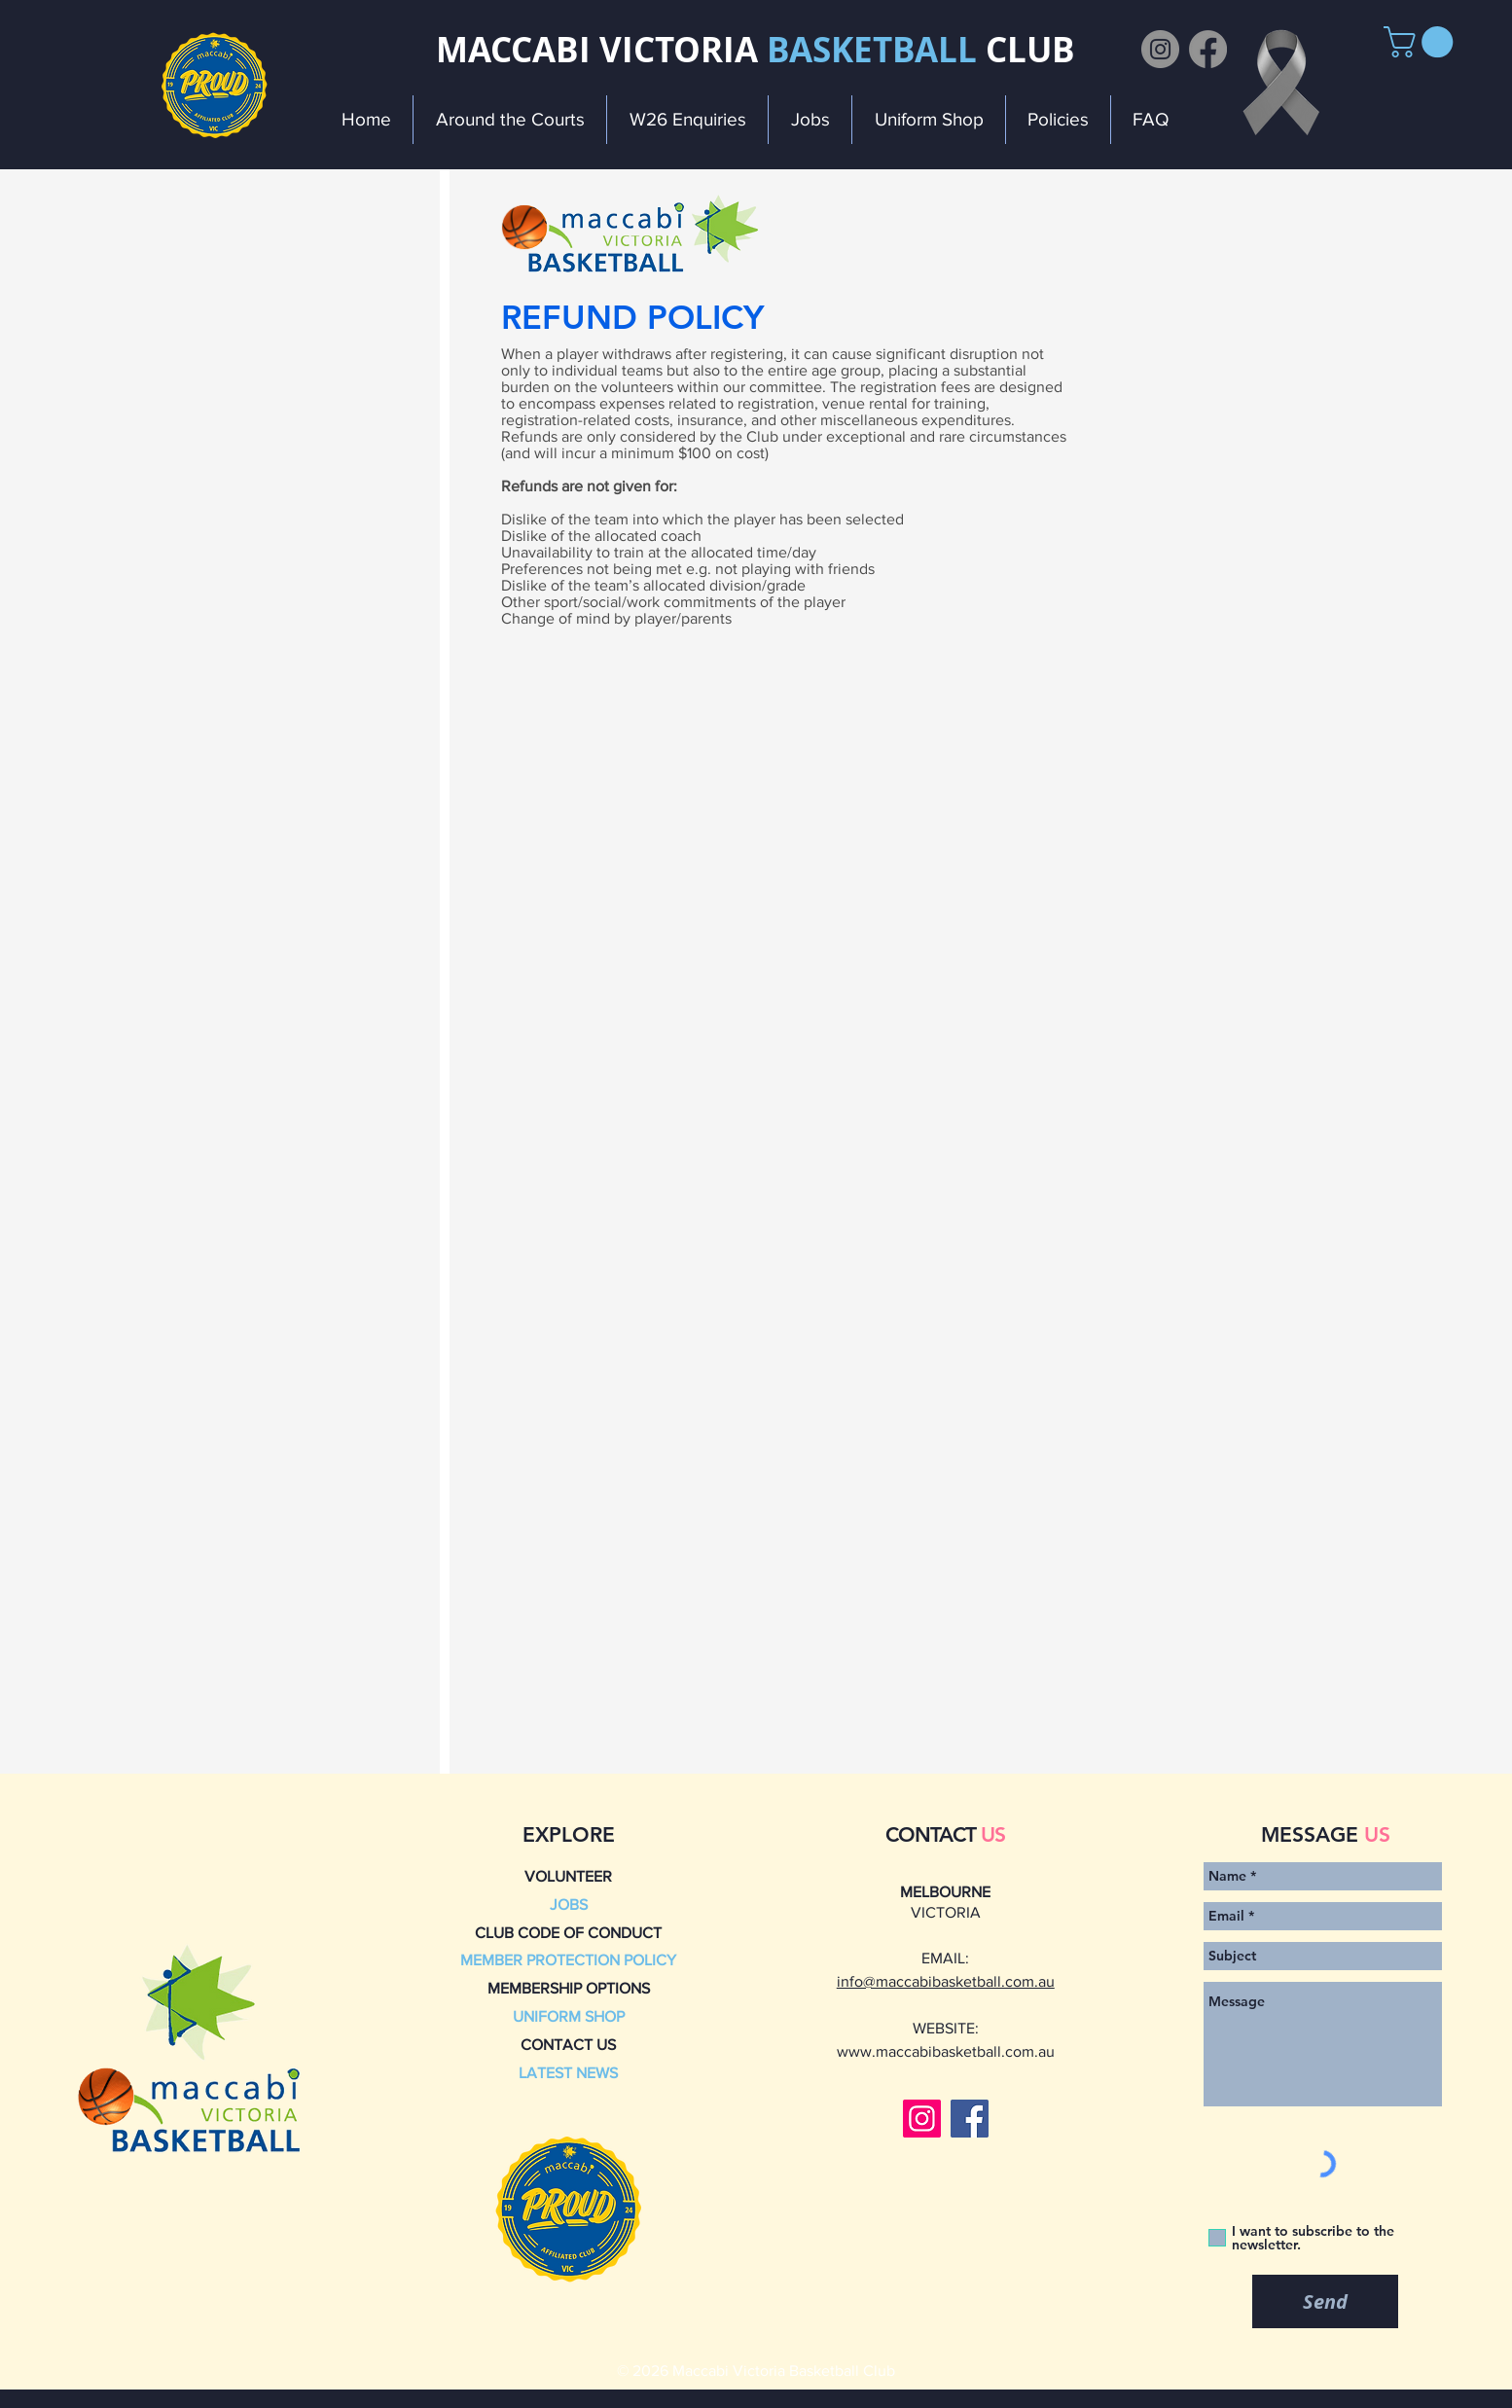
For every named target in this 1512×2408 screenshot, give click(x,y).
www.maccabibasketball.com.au (946, 2051)
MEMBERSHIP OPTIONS (568, 1988)
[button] (1422, 41)
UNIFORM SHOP (569, 2016)
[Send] (1325, 2301)
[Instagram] (1160, 49)
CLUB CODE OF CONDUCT (568, 1932)
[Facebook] (1208, 49)
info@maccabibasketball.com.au (946, 1981)
